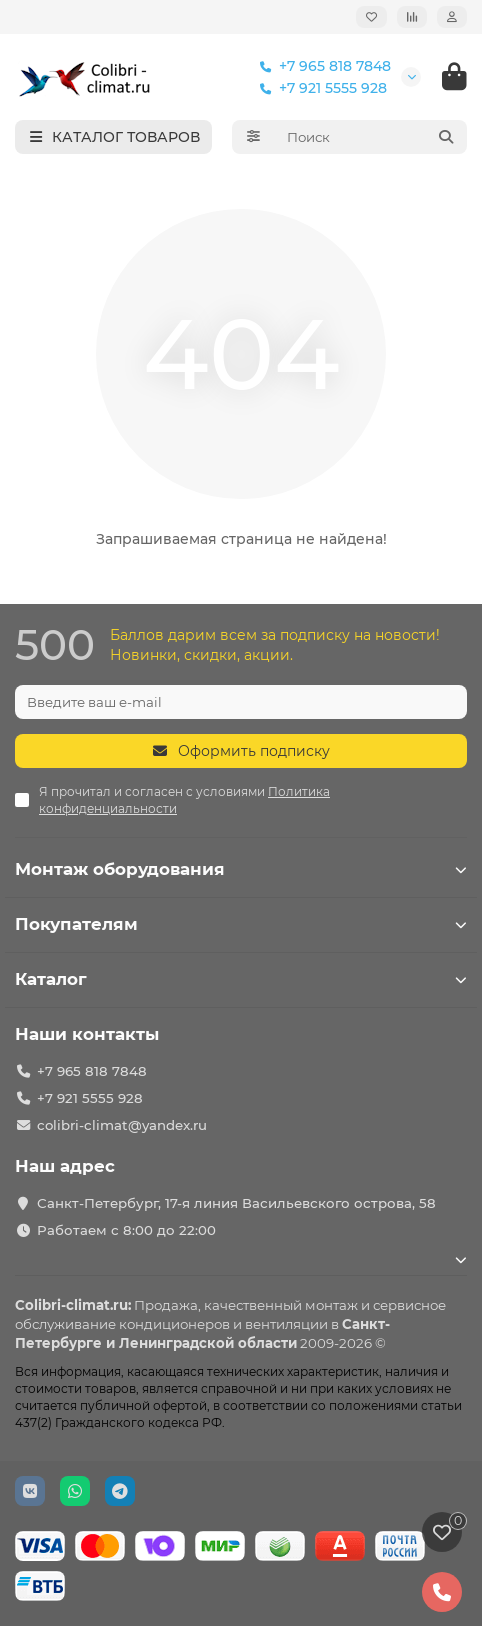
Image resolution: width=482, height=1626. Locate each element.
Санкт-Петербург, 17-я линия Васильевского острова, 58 (236, 1203)
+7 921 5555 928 (319, 88)
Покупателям (241, 924)
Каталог (241, 979)
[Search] (371, 137)
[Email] (241, 702)
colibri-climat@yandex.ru (122, 1125)
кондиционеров (174, 1324)
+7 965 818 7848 (321, 66)
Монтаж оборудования (241, 869)
